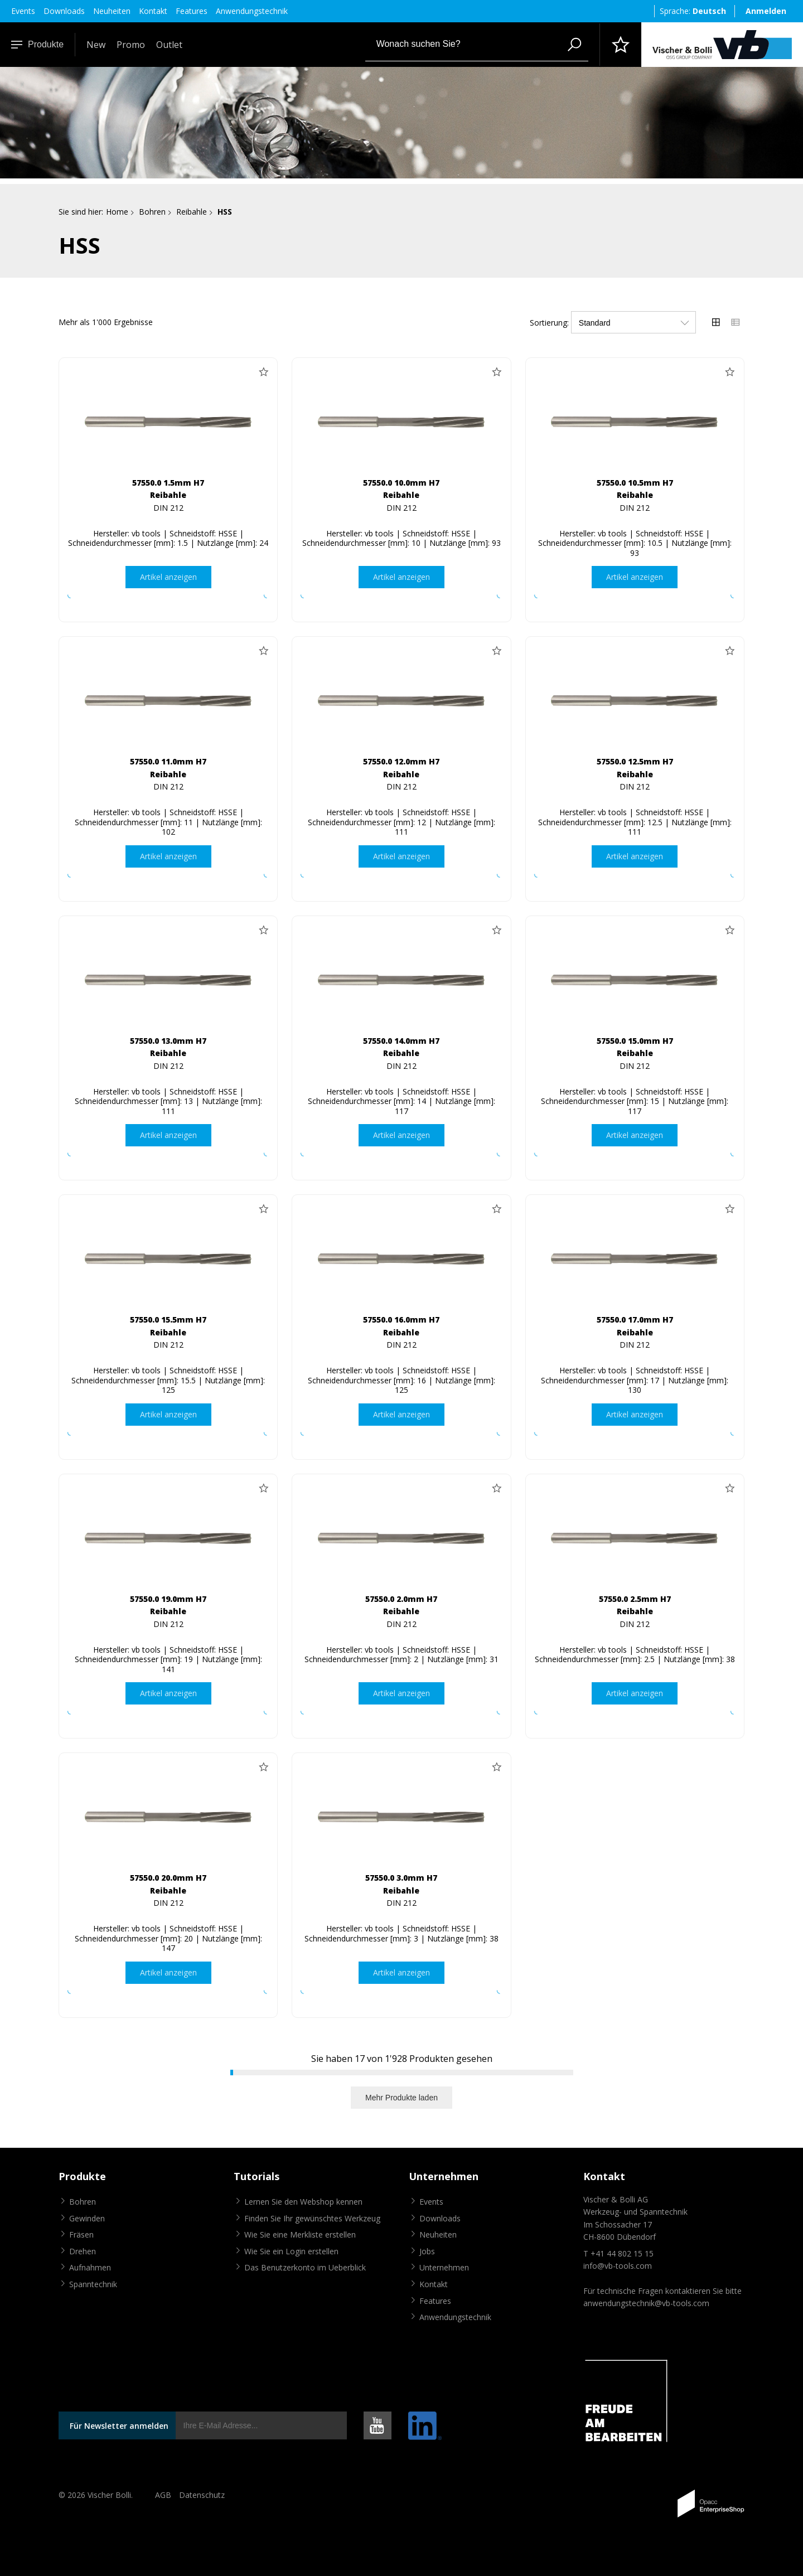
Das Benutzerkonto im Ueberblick (305, 2268)
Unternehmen (444, 2268)
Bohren (152, 211)
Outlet (169, 44)
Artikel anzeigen (168, 577)
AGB (163, 2495)
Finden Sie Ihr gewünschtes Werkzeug (312, 2218)
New (95, 44)
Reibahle (191, 211)
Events (23, 11)
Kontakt (153, 11)
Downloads (64, 11)
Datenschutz (202, 2495)
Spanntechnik (93, 2284)
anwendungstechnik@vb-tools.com (646, 2303)
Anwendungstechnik (252, 11)
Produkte (37, 44)
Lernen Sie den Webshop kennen (303, 2201)
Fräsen (81, 2235)
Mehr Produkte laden (401, 2097)
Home (117, 211)
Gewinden (87, 2218)
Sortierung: (549, 322)
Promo (131, 44)
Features (191, 11)
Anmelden (766, 11)
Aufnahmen (90, 2268)
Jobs (427, 2251)
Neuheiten (111, 11)
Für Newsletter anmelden (119, 2425)
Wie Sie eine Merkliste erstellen (300, 2235)
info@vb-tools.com (617, 2265)
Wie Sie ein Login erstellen (291, 2251)
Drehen (82, 2251)
